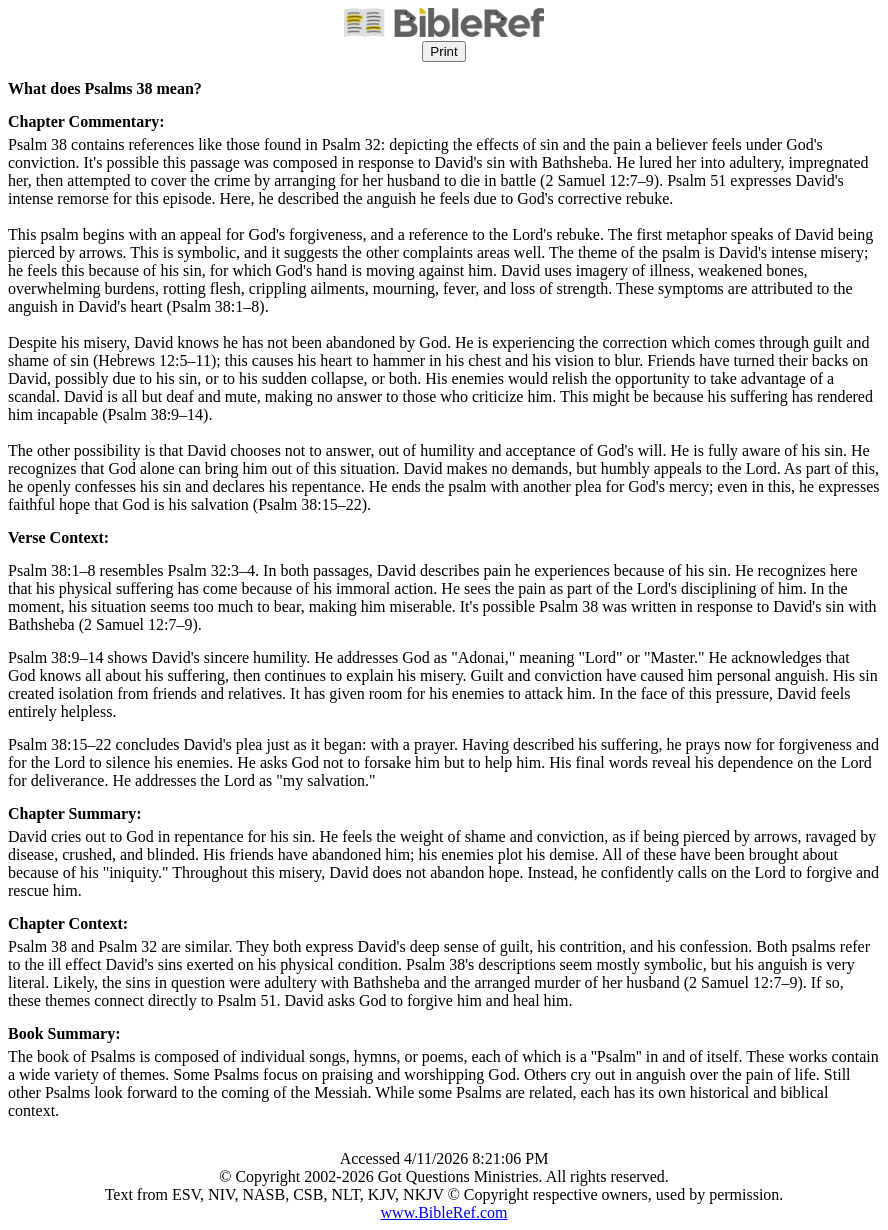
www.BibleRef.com (444, 1212)
